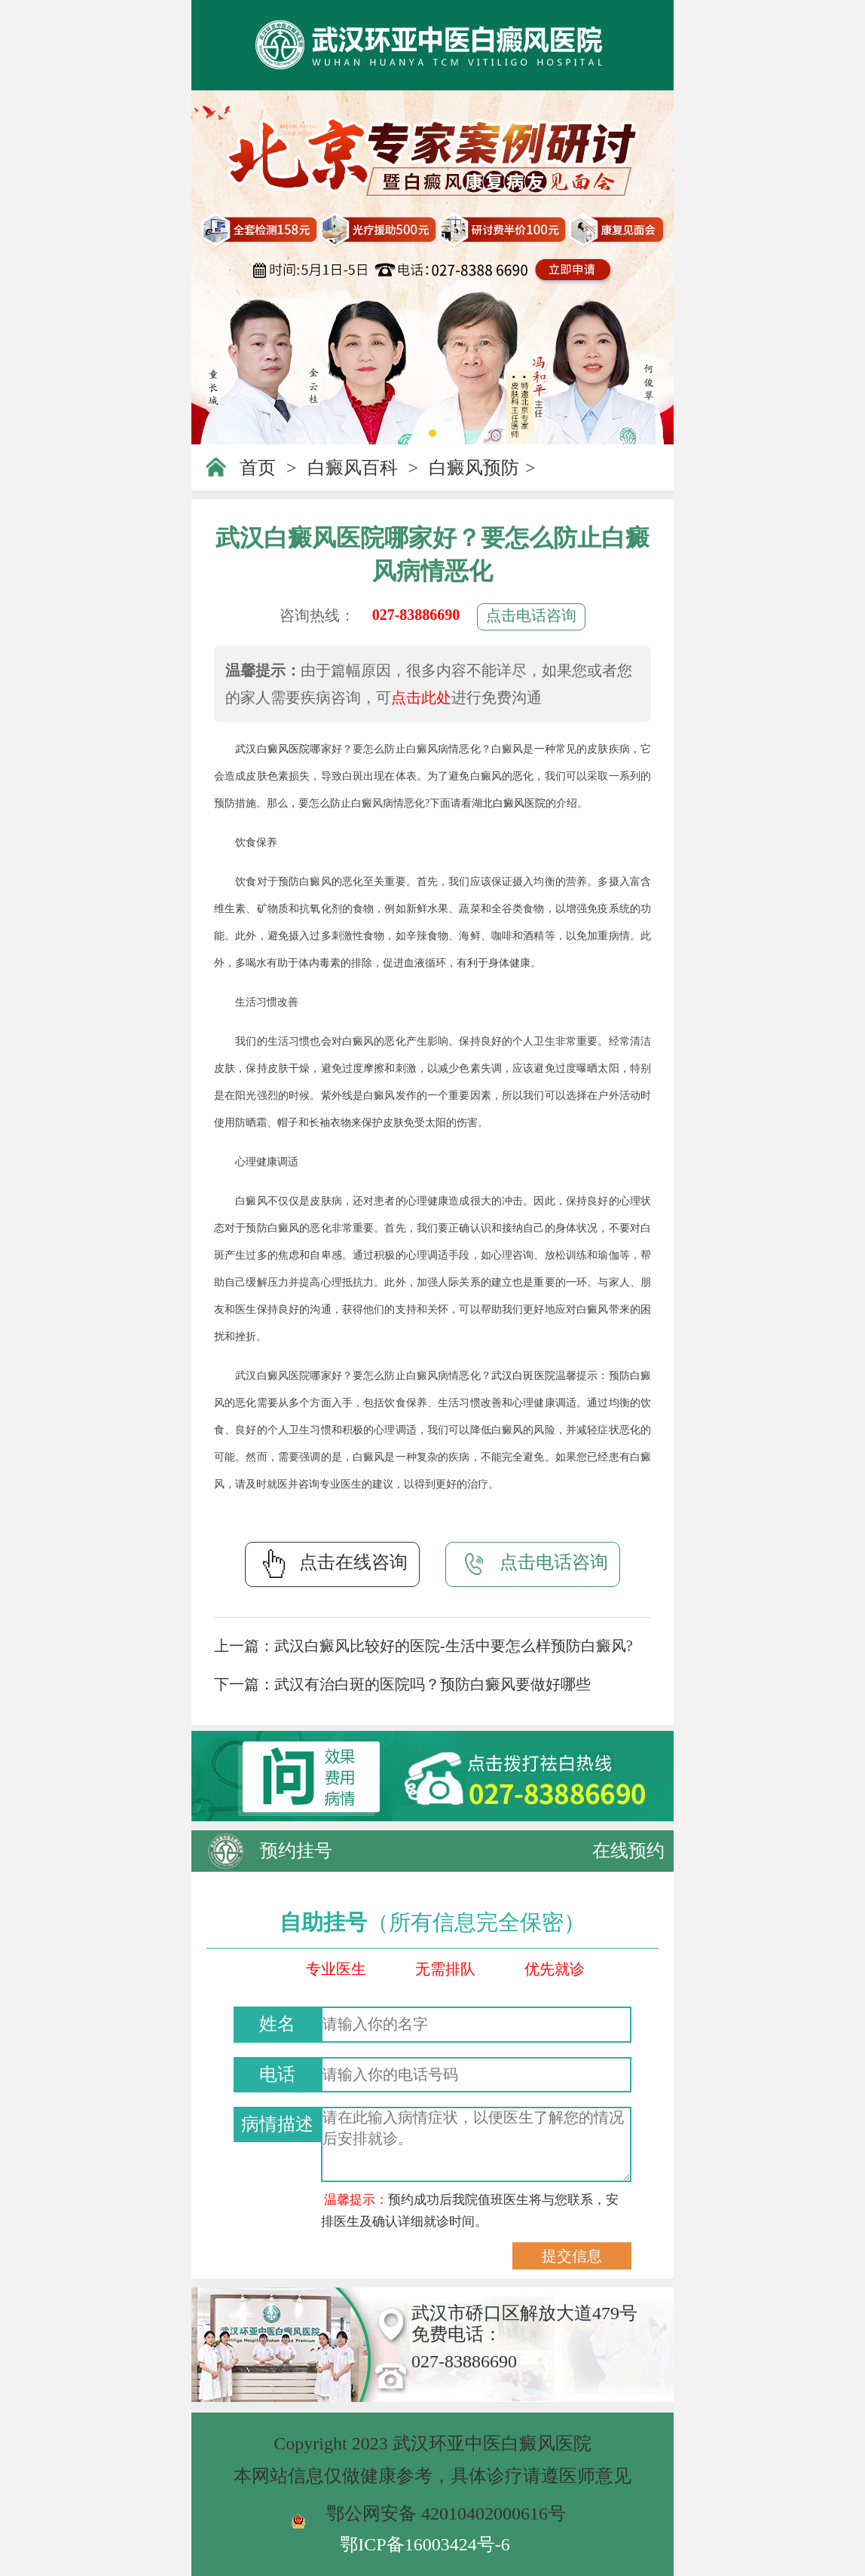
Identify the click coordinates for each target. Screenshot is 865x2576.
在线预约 (628, 1850)
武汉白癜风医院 (272, 749)
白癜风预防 (474, 468)
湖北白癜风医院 (509, 803)
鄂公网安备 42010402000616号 (446, 2513)
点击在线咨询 (332, 1563)
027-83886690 (416, 614)
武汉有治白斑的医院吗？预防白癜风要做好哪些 (432, 1684)
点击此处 (421, 697)
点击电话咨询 (531, 615)
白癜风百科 (352, 468)
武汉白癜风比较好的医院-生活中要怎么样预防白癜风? (453, 1645)
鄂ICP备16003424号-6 (424, 2544)
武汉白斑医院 (523, 1375)
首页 (258, 468)
